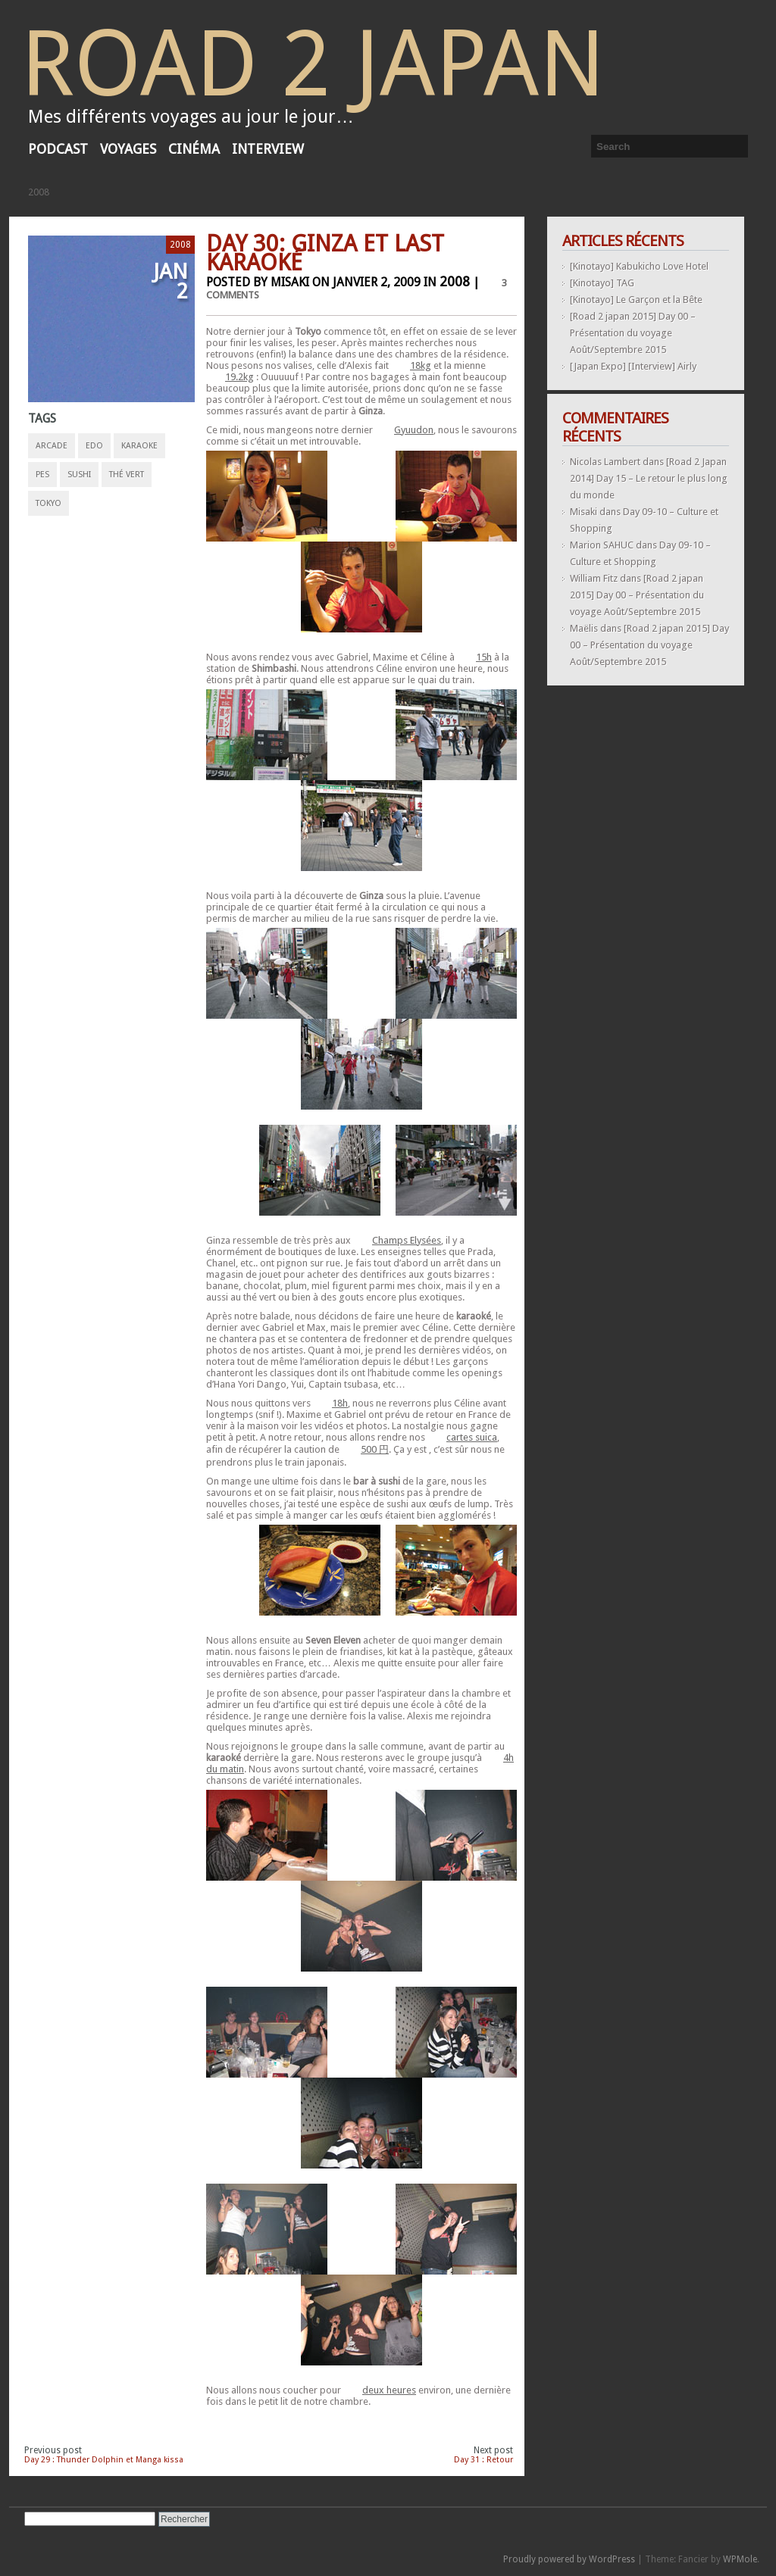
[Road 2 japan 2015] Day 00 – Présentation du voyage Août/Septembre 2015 (633, 333)
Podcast (58, 149)
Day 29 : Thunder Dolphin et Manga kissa (103, 2460)
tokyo (48, 503)
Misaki (583, 511)
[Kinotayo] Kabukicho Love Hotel (639, 266)
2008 (38, 192)
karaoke (139, 446)
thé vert (126, 474)
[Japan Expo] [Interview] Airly (633, 366)
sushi (79, 474)
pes (42, 474)
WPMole (740, 2559)
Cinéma (194, 149)
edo (94, 446)
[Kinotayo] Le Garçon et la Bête (636, 299)
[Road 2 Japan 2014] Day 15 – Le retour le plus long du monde (649, 478)
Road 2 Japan (312, 64)
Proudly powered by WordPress (569, 2559)
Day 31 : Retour (483, 2460)
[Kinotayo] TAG (602, 283)
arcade (51, 446)
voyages (128, 149)
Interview (268, 149)
